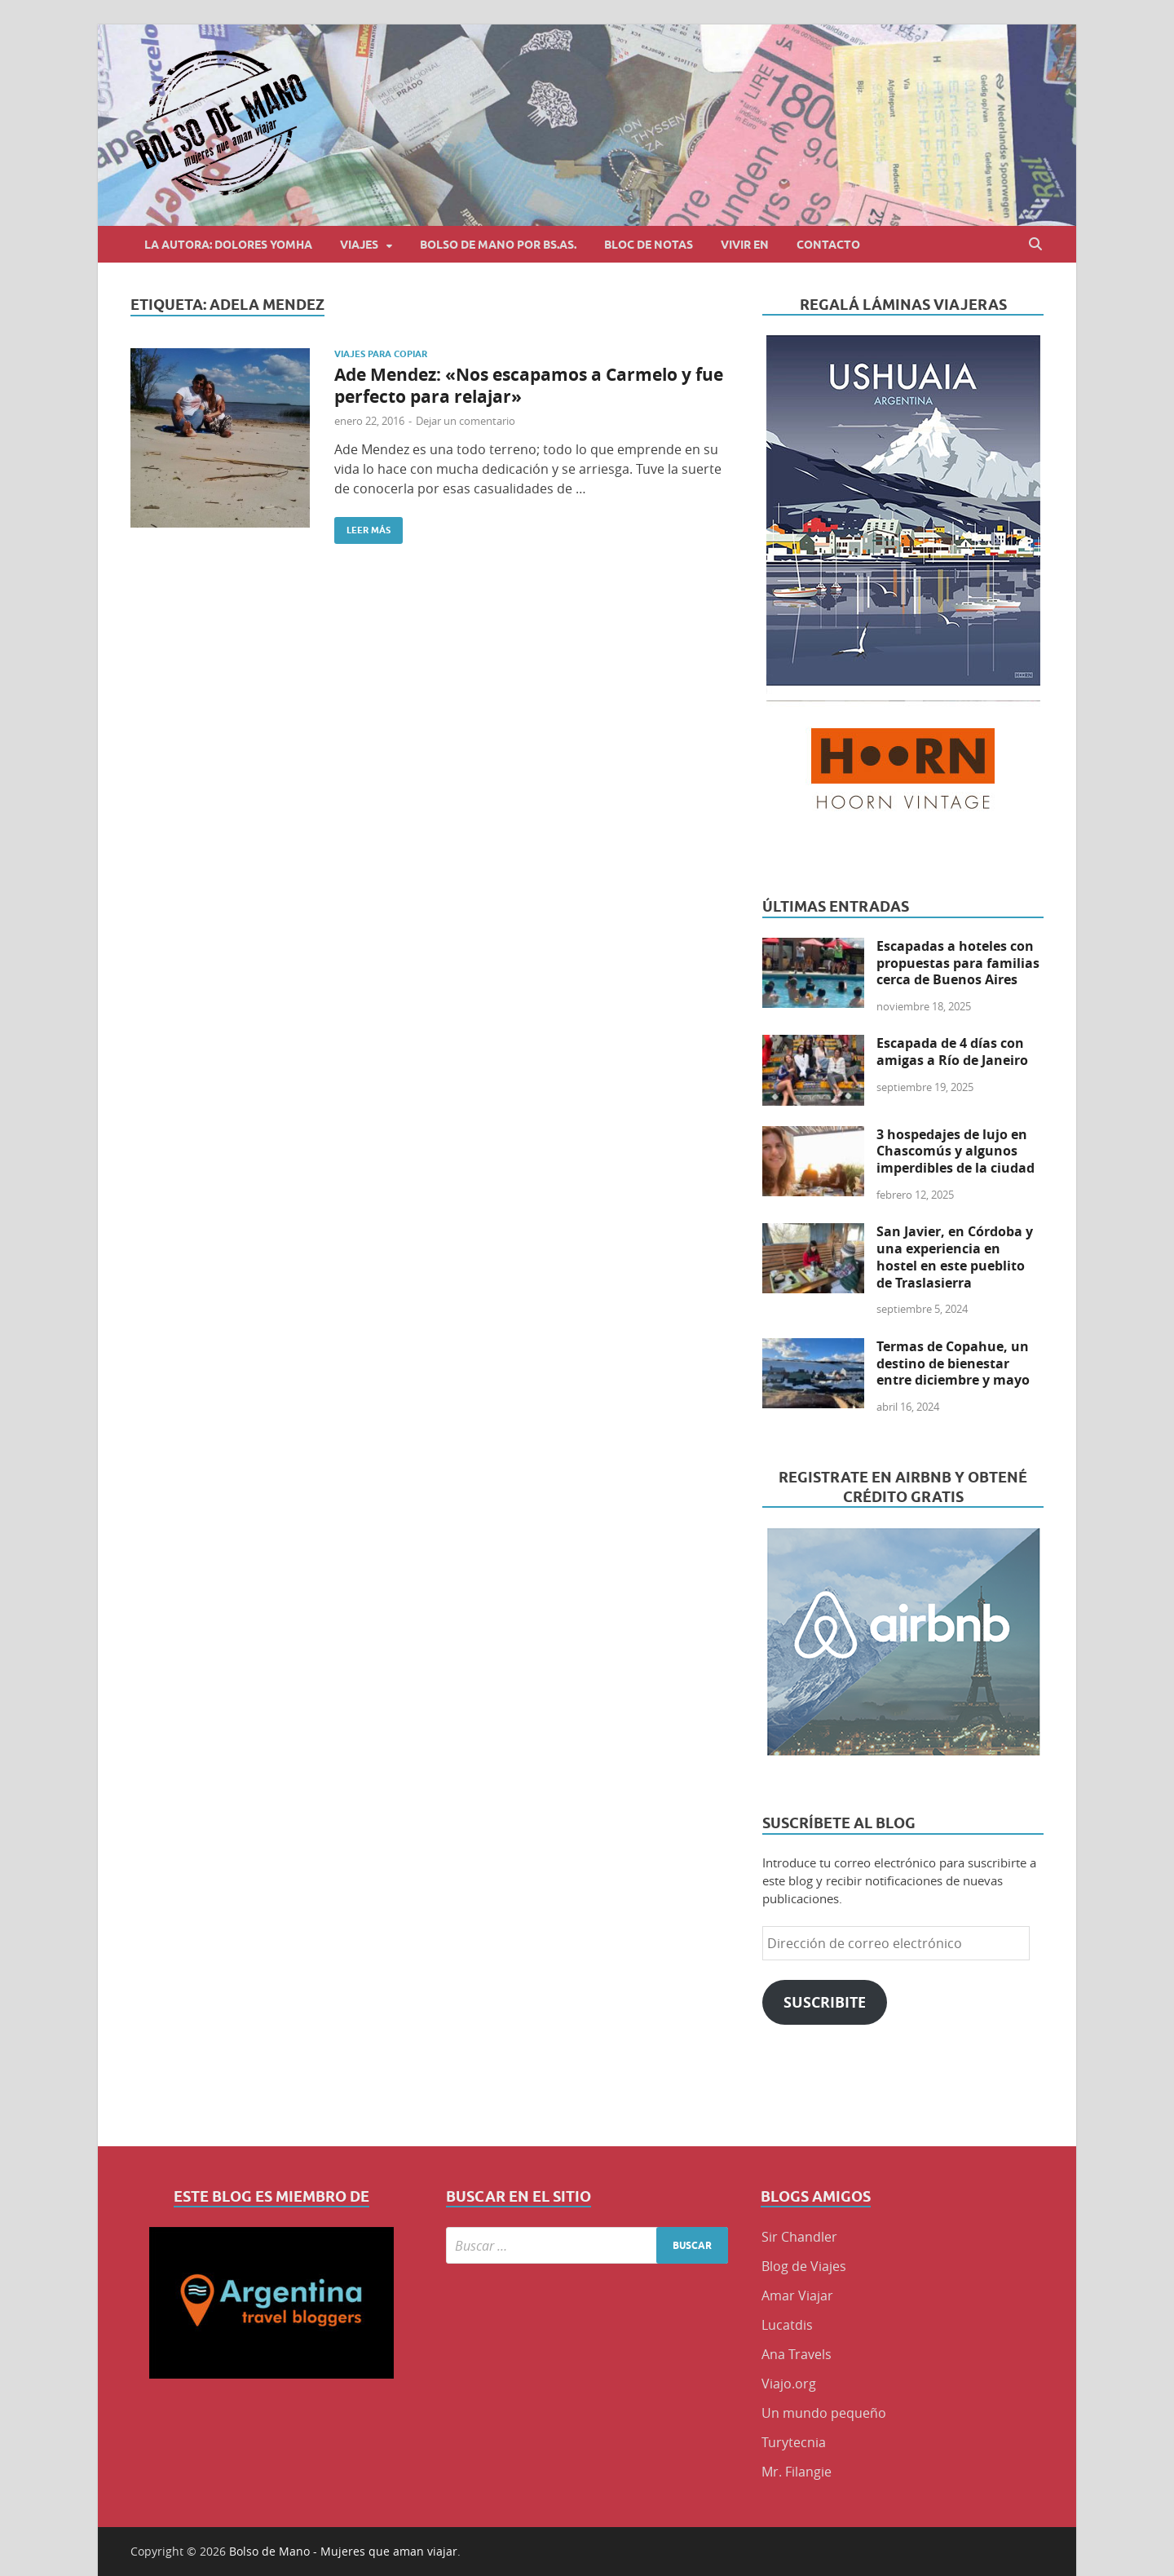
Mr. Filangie (796, 2472)
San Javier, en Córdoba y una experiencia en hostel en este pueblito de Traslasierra (954, 1256)
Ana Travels (796, 2354)
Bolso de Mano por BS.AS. (498, 244)
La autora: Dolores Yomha (228, 244)
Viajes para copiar (380, 354)
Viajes (359, 244)
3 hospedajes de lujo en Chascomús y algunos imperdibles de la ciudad (955, 1151)
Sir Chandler (799, 2237)
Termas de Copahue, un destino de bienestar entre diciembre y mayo (953, 1363)
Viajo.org (788, 2384)
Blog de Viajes (803, 2266)
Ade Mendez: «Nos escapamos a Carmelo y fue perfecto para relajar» (528, 386)
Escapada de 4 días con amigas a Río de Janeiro (952, 1051)
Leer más (362, 526)
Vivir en (745, 244)
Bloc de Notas (648, 244)
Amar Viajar (797, 2295)
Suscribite (824, 2002)
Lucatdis (787, 2325)
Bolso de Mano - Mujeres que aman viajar (343, 2551)
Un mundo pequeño (823, 2413)
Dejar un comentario (465, 420)
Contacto (828, 244)
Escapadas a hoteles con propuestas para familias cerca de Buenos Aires (957, 963)
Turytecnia (793, 2442)
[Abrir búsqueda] (1035, 244)
